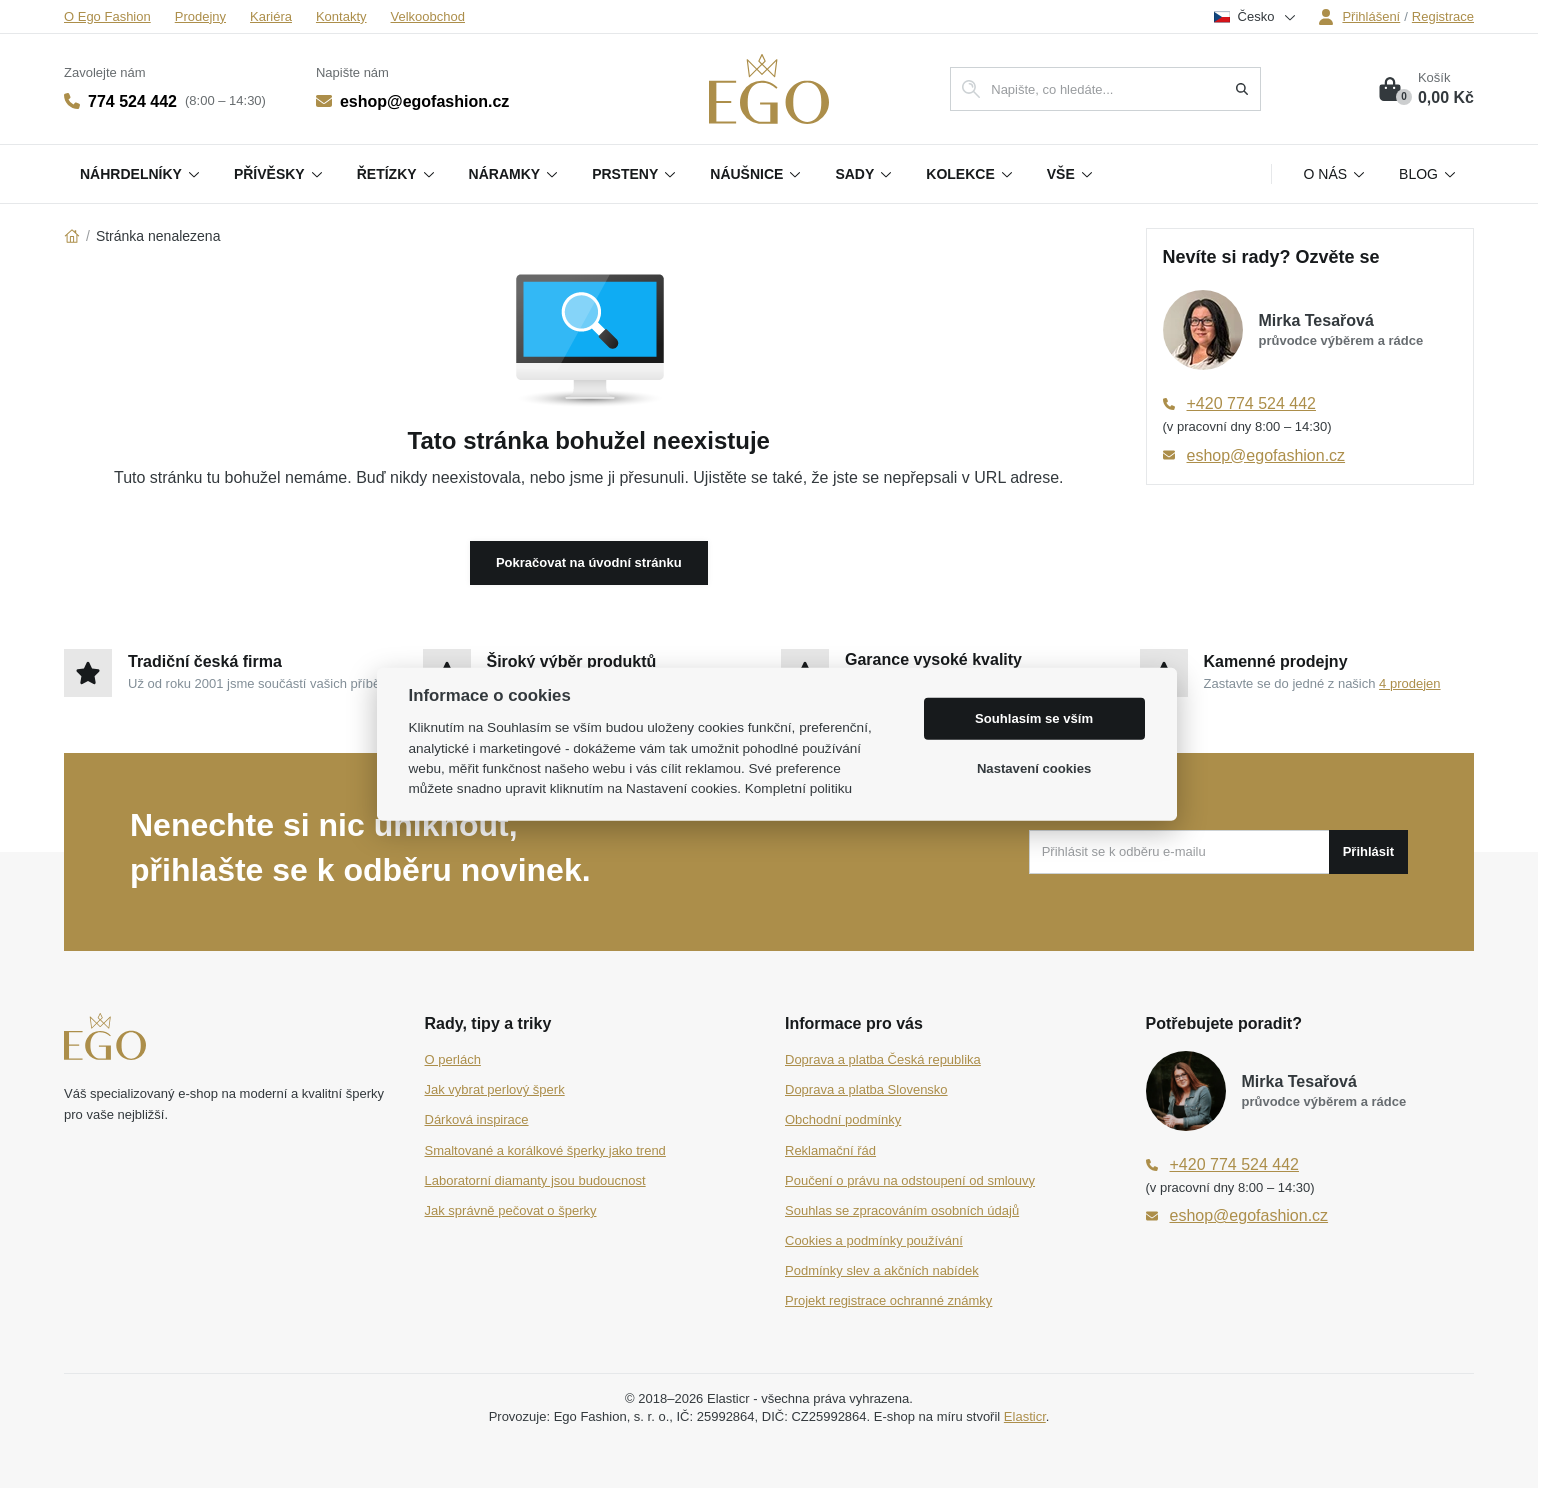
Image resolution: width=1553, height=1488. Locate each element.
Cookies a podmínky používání (874, 1240)
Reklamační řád (830, 1150)
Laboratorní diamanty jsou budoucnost (535, 1180)
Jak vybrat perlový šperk (495, 1089)
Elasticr (1025, 1416)
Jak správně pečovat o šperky (511, 1210)
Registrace (1443, 16)
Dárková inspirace (477, 1119)
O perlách (453, 1059)
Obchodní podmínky (843, 1119)
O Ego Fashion (107, 16)
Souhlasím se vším (1034, 718)
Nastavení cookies (1034, 768)
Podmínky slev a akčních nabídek (882, 1270)
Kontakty (341, 16)
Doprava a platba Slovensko (866, 1089)
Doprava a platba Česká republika (883, 1059)
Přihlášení (1359, 17)
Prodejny (200, 16)
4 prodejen (1409, 683)
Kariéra (271, 16)
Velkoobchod (428, 16)
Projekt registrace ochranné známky (888, 1300)
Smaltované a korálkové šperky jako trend (545, 1150)
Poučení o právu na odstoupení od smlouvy (910, 1180)
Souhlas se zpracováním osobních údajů (902, 1210)
